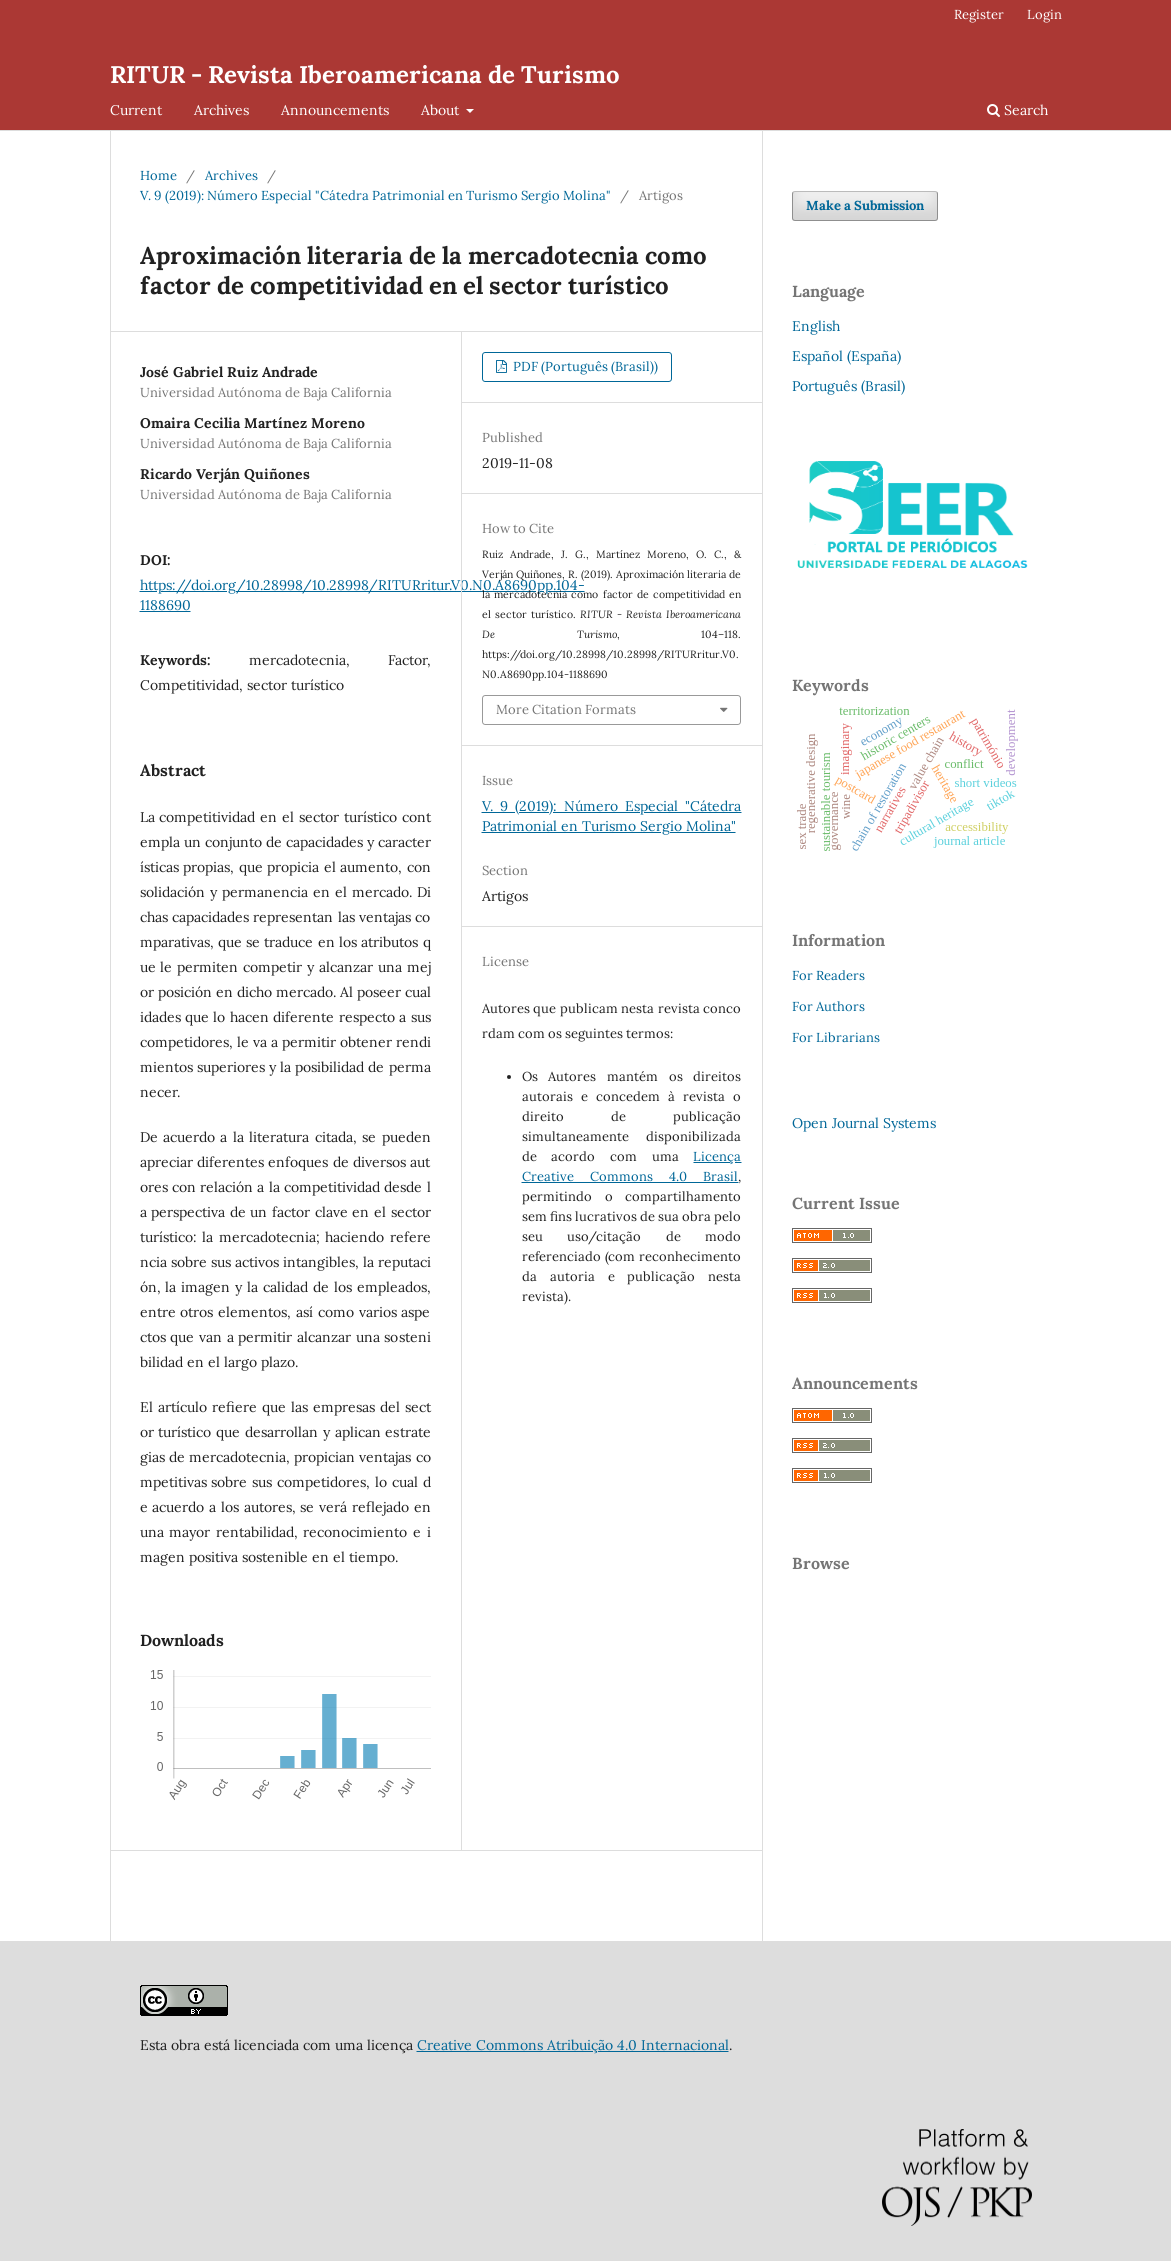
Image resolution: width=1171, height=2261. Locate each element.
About (442, 110)
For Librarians (836, 1037)
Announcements (335, 110)
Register (979, 14)
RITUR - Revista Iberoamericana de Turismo (365, 74)
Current (136, 110)
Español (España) (846, 356)
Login (1044, 14)
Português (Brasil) (848, 386)
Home (158, 175)
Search (1017, 110)
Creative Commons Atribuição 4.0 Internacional (573, 2045)
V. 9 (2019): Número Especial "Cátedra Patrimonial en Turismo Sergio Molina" (375, 195)
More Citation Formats (566, 709)
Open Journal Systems (864, 1123)
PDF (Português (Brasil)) (584, 366)
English (816, 326)
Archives (221, 110)
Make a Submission (865, 205)
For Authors (828, 1006)
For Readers (828, 975)
